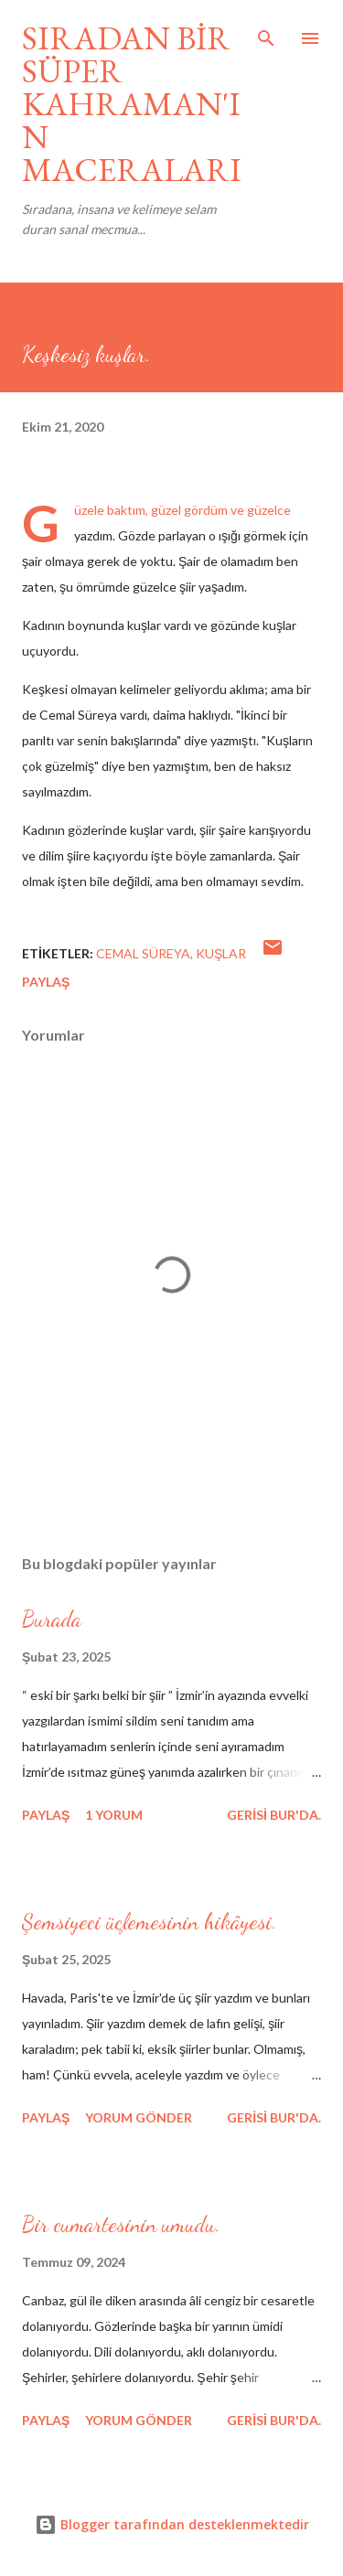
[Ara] (266, 33)
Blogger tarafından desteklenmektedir (172, 2524)
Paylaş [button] (46, 981)
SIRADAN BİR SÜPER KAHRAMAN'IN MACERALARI (131, 103)
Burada (51, 1619)
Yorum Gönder (138, 2117)
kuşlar (221, 953)
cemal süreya (143, 953)
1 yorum (114, 1814)
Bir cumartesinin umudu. (121, 2224)
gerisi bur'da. (274, 1814)
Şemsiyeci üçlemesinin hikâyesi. (149, 1921)
